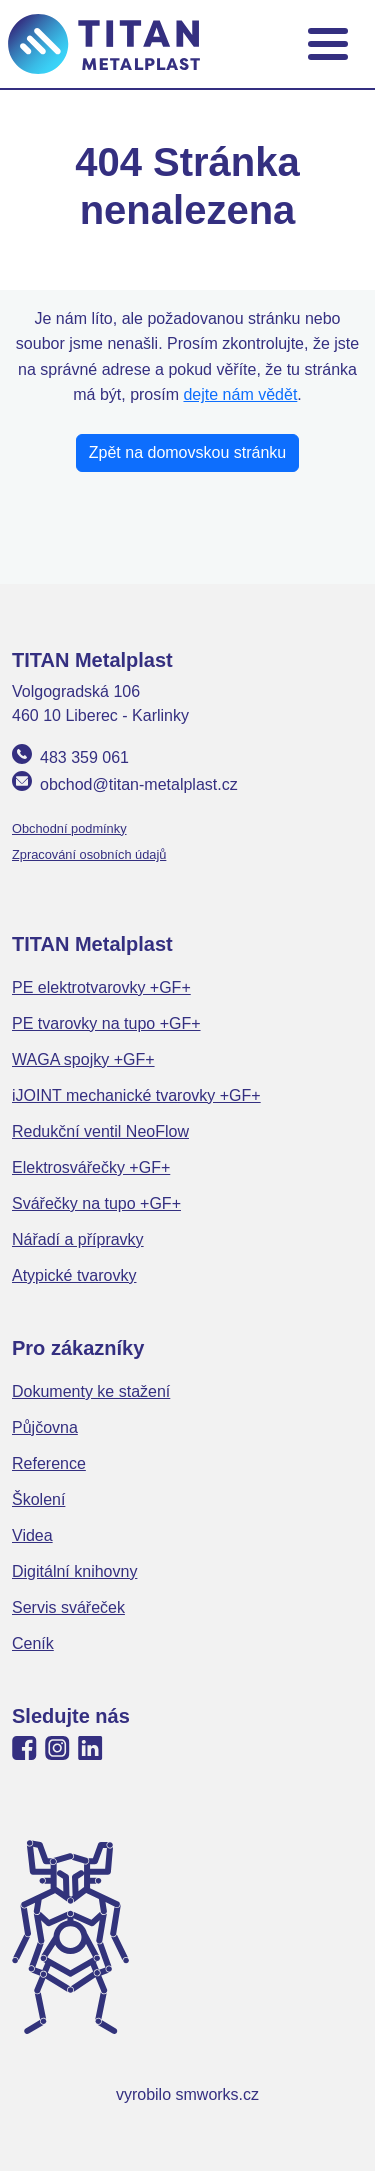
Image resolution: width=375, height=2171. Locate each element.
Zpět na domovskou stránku (187, 452)
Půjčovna (45, 1427)
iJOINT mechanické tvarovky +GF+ (136, 1095)
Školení (38, 1499)
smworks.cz (218, 2094)
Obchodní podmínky (69, 828)
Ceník (33, 1643)
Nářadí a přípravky (78, 1239)
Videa (32, 1535)
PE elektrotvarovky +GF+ (101, 987)
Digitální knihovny (74, 1571)
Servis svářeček (68, 1607)
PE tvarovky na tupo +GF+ (106, 1023)
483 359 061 (84, 757)
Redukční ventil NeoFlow (100, 1131)
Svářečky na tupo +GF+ (96, 1203)
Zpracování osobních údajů (89, 854)
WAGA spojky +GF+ (83, 1059)
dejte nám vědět (240, 394)
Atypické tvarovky (74, 1275)
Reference (49, 1463)
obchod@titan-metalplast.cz (139, 784)
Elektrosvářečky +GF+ (91, 1167)
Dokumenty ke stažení (91, 1391)
